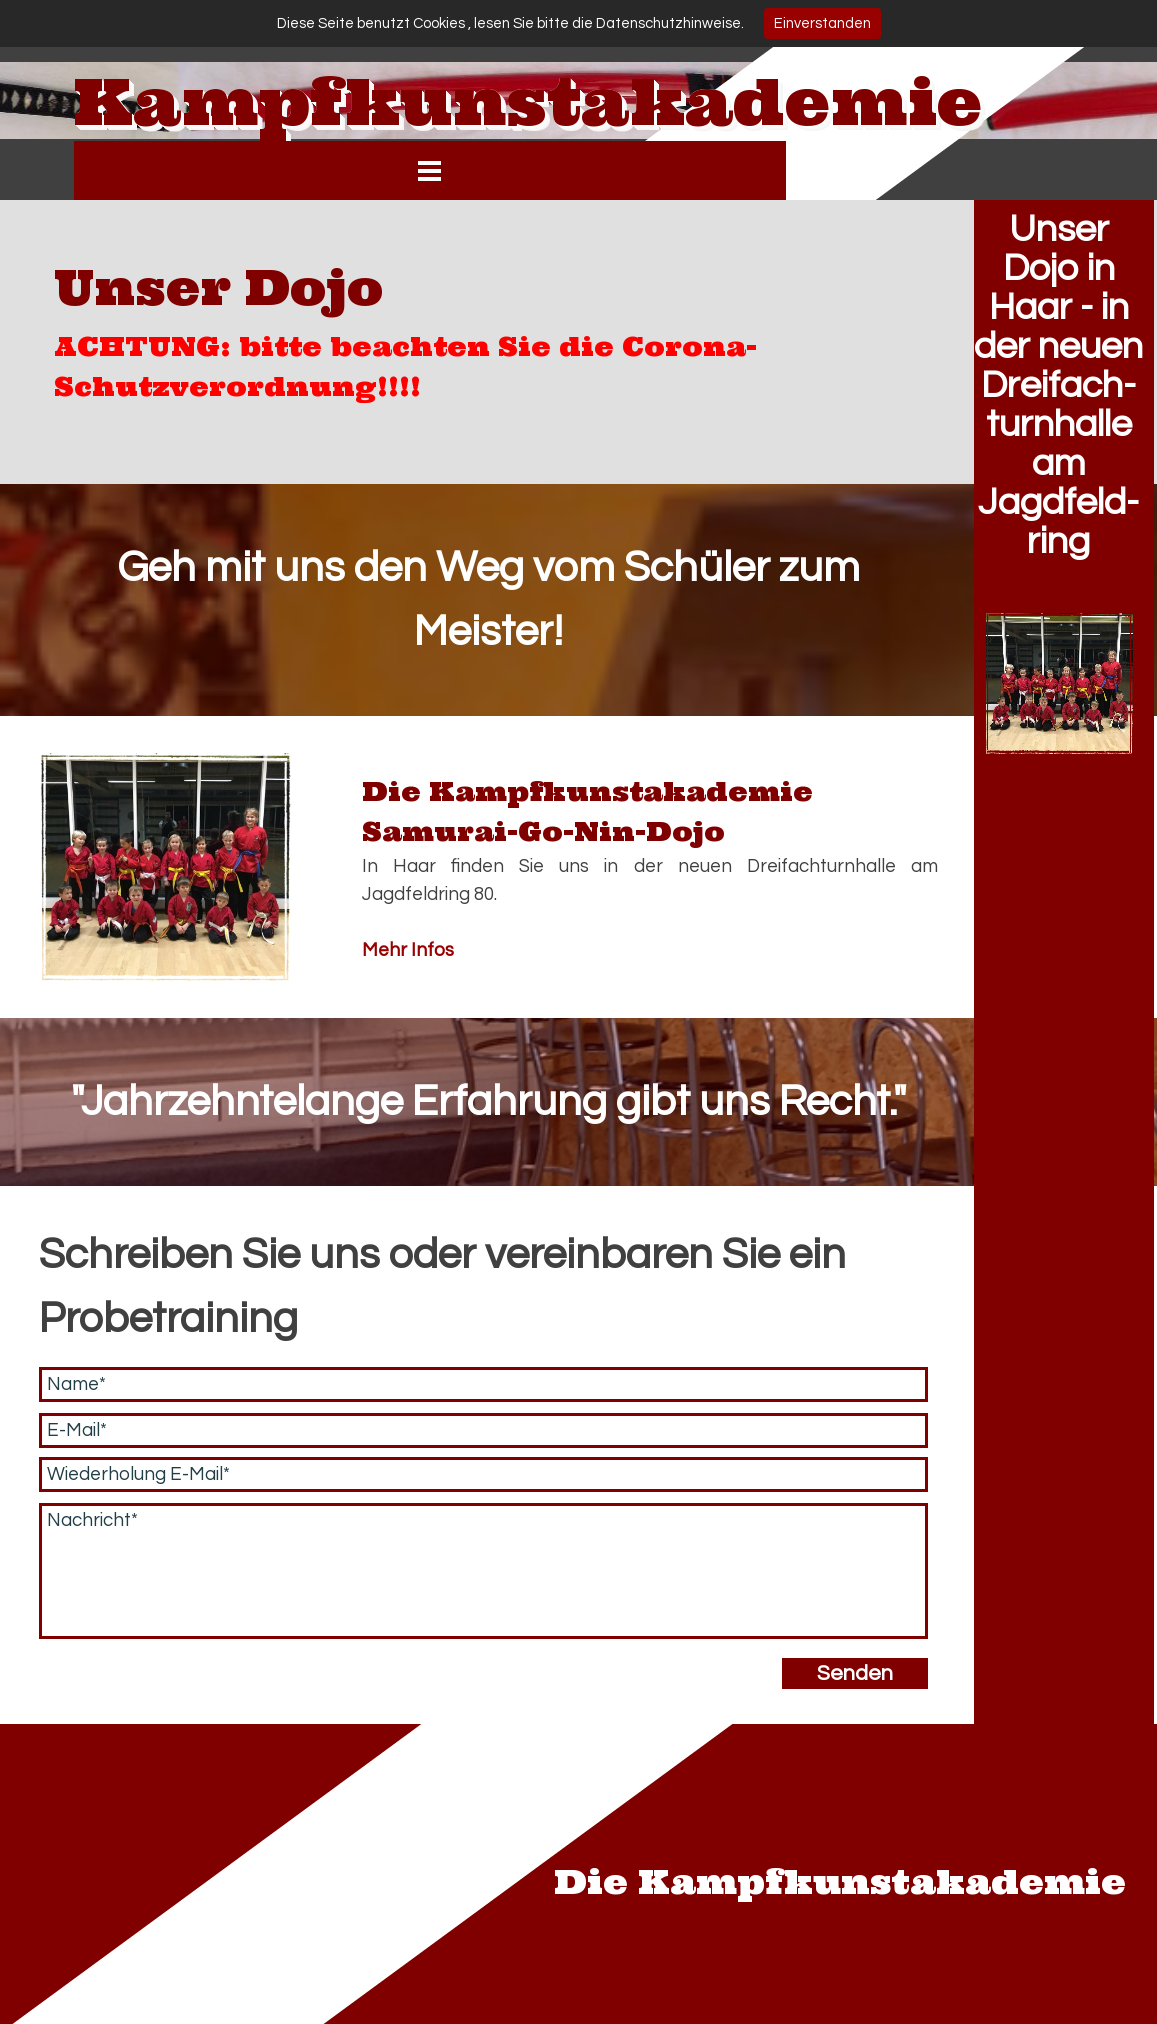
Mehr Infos (408, 950)
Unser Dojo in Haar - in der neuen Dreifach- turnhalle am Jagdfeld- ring (1058, 385)
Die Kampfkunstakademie (840, 1881)
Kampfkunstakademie (528, 101)
